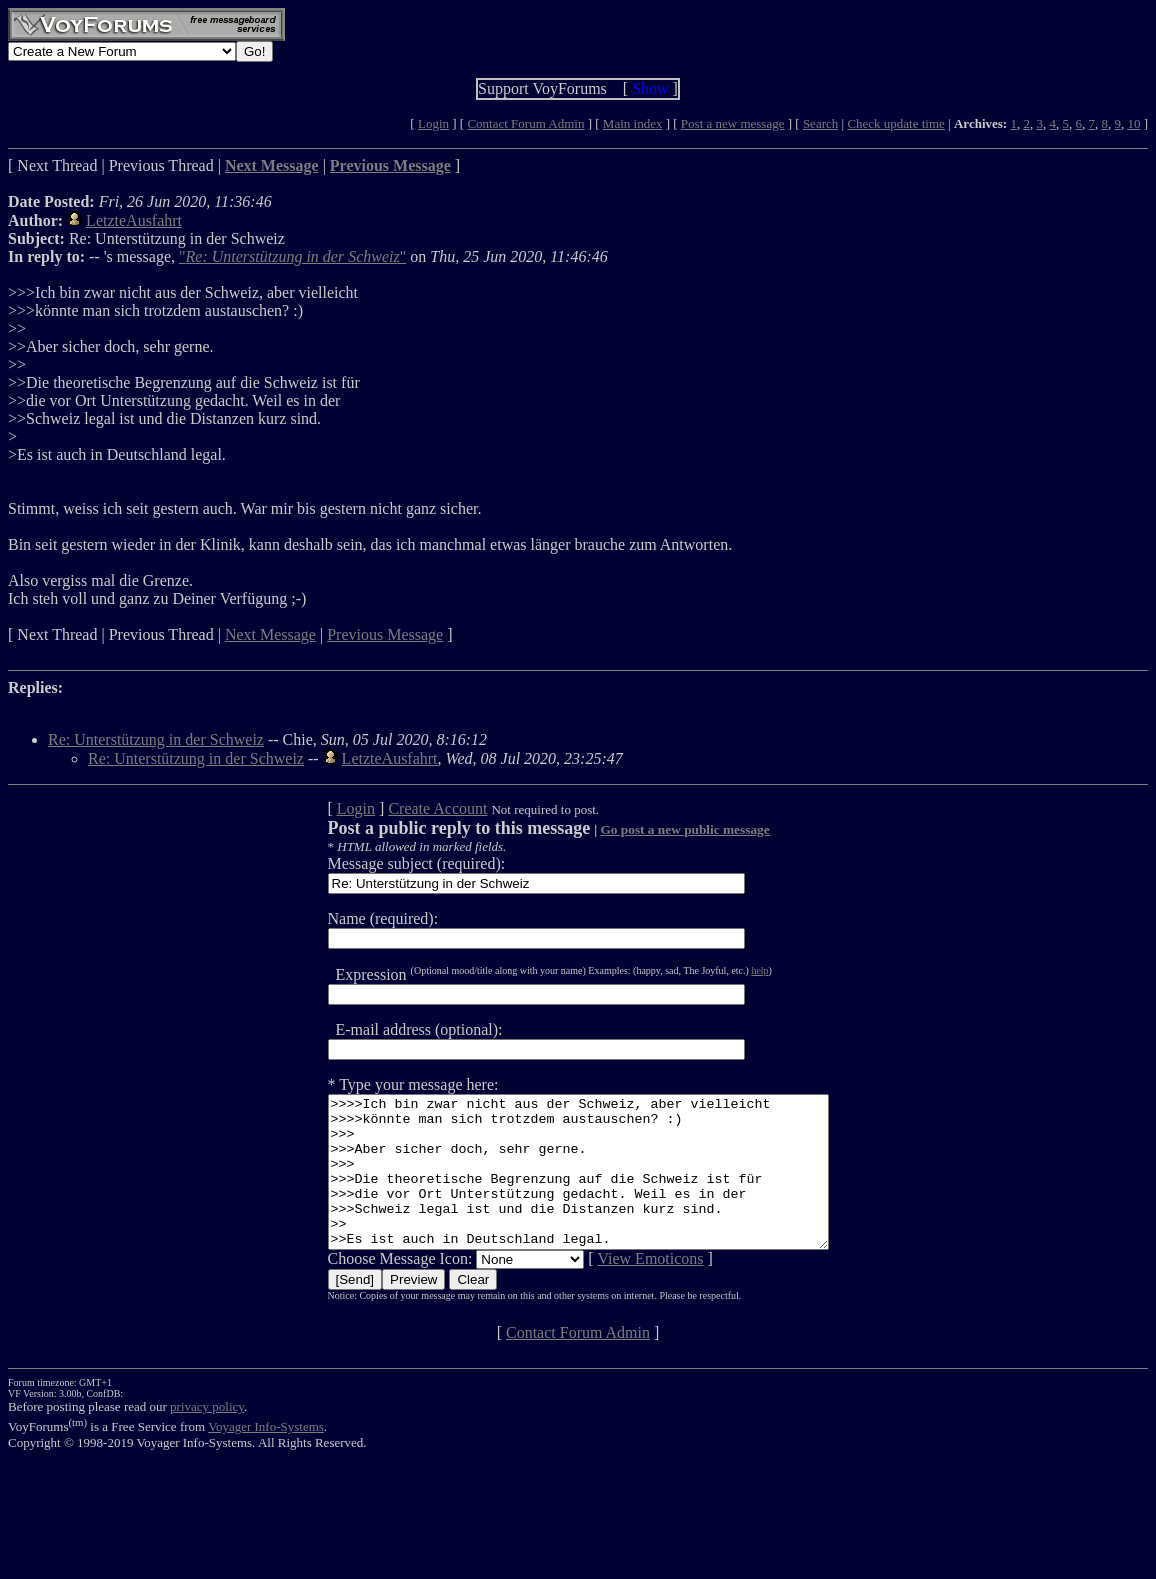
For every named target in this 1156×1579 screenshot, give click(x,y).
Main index (633, 123)
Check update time (895, 123)
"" (292, 256)
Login (433, 123)
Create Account (407, 808)
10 (1133, 123)
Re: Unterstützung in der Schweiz (156, 739)
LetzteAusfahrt (134, 220)
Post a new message (733, 123)
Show (650, 88)
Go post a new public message (654, 829)
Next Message (270, 634)
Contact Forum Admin (525, 123)
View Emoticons (620, 1288)
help (729, 970)
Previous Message (385, 634)
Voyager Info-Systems (266, 1456)
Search (820, 123)
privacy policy (207, 1436)
